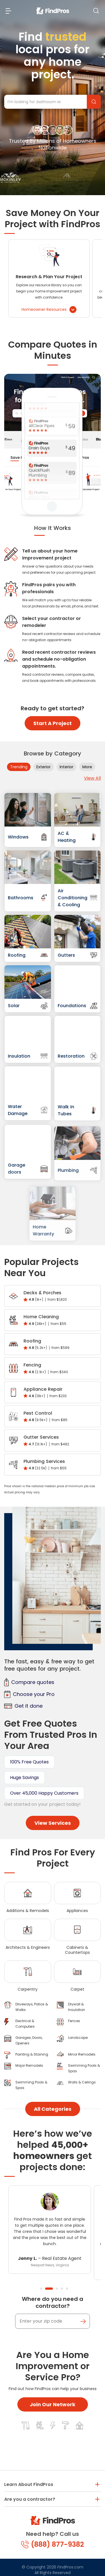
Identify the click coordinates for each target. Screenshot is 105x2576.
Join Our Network (52, 2404)
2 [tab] (49, 2288)
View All (92, 778)
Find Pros (94, 102)
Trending (18, 767)
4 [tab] (62, 2288)
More (87, 767)
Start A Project (52, 723)
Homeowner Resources (49, 309)
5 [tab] (67, 2288)
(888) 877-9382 (52, 2544)
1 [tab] (41, 2288)
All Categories (52, 2108)
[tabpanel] (49, 2229)
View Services (52, 1822)
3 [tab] (57, 2288)
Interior (66, 767)
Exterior (43, 767)
